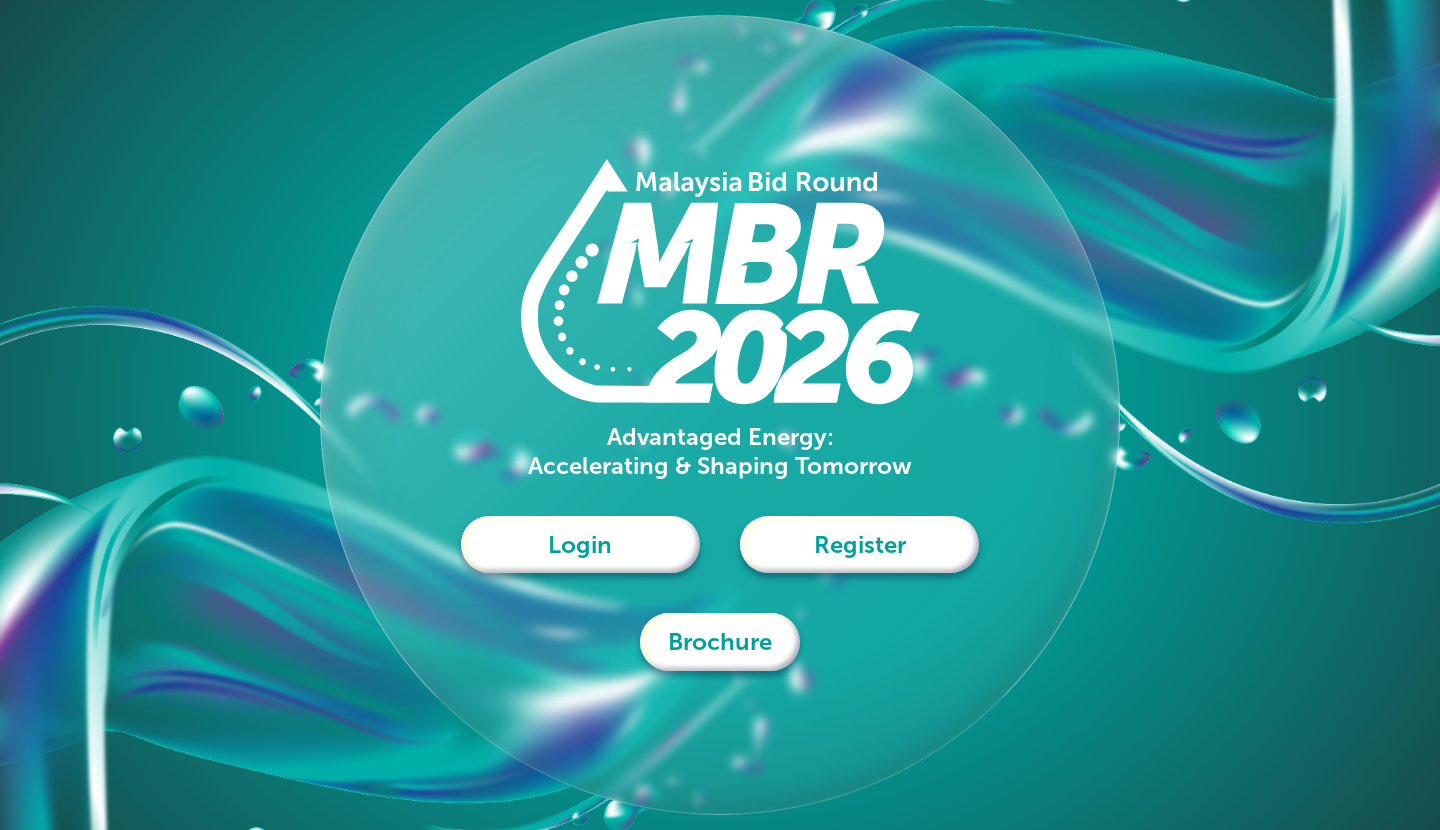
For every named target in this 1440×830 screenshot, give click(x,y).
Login (580, 544)
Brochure (720, 641)
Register (860, 544)
